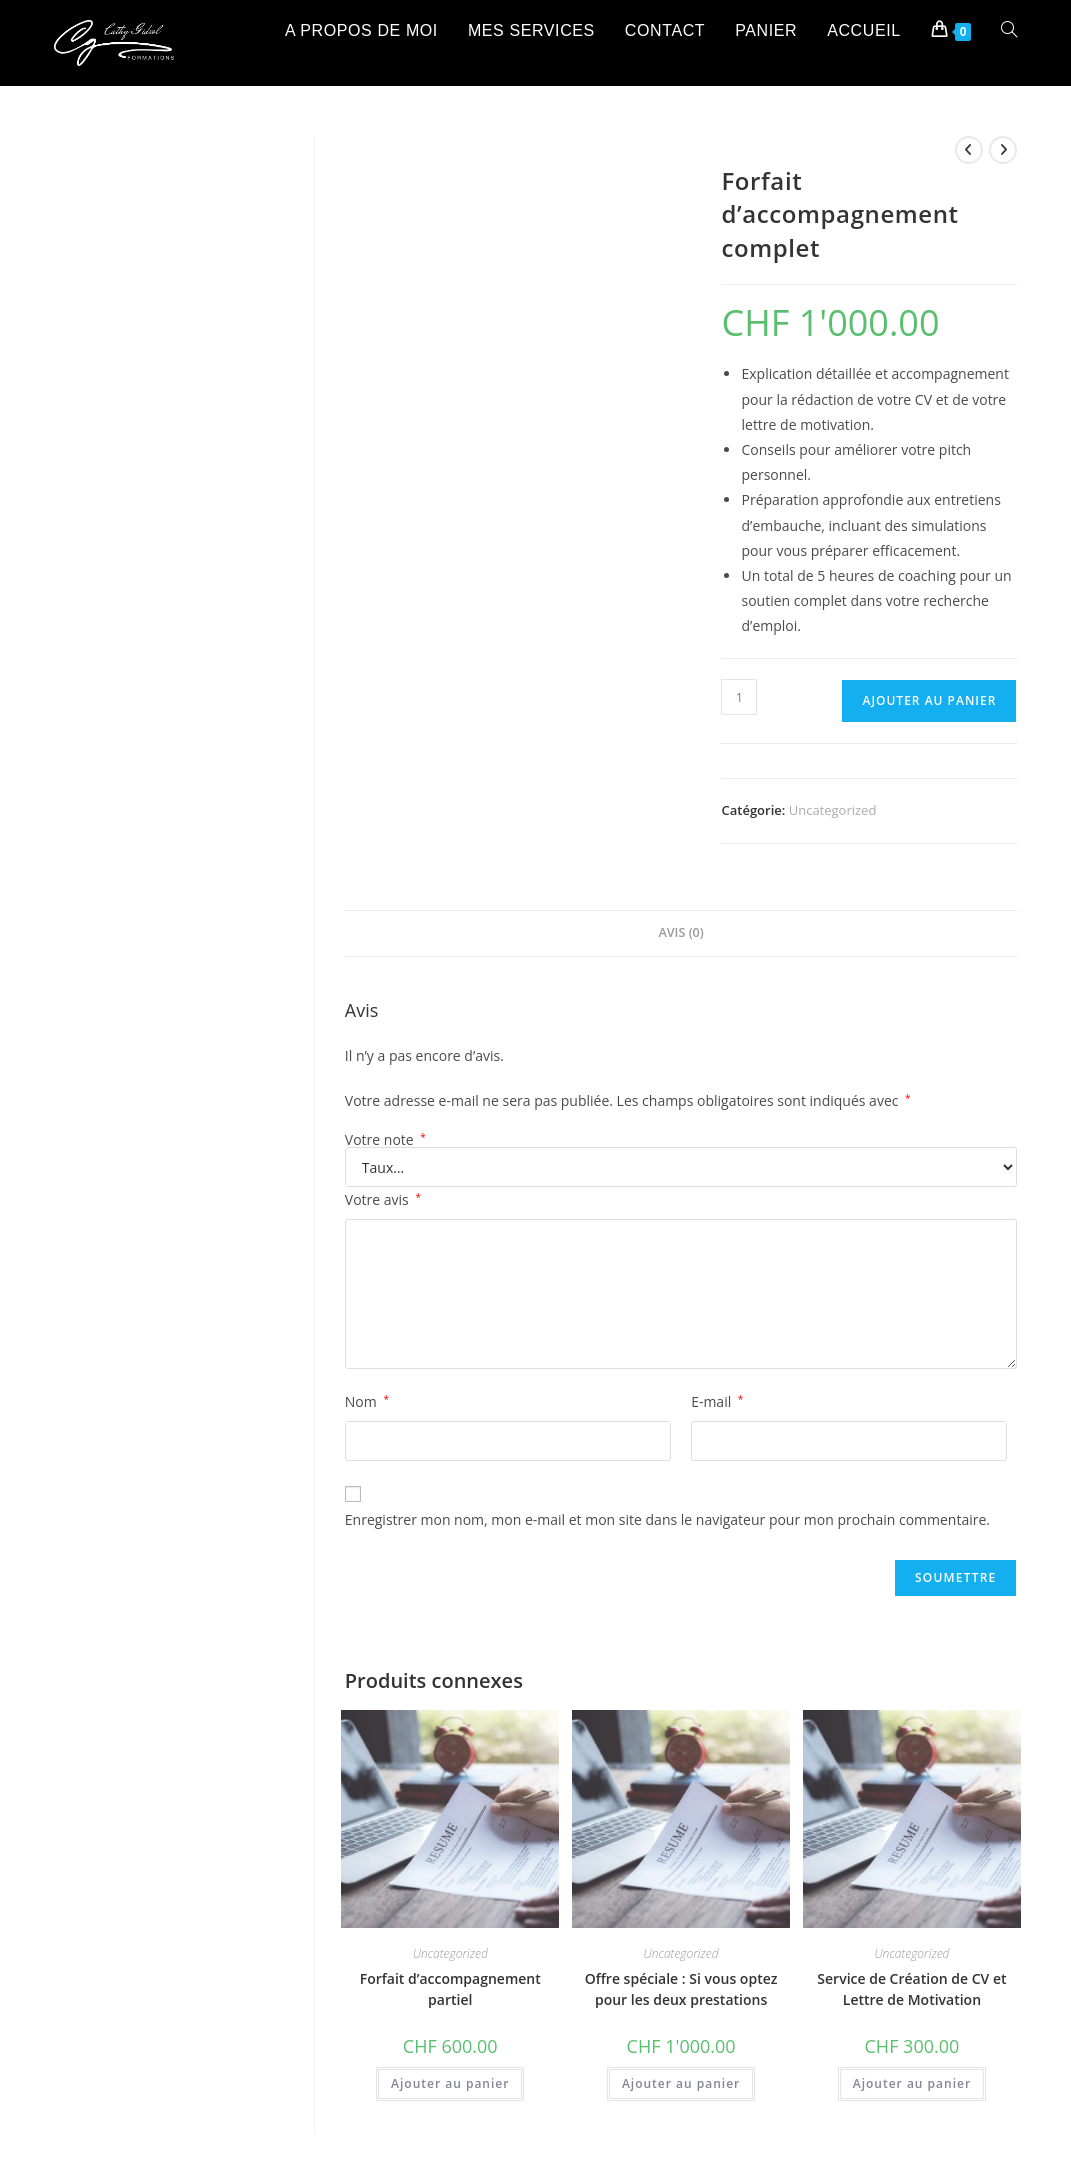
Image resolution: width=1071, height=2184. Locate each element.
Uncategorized (833, 810)
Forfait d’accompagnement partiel (450, 1989)
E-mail (717, 1401)
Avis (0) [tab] (680, 932)
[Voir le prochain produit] (1003, 150)
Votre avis (383, 1199)
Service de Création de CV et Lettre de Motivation (911, 1989)
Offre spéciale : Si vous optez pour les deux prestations (681, 1989)
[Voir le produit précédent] (969, 150)
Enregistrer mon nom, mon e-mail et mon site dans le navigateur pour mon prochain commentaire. (667, 1519)
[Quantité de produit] (739, 697)
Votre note (385, 1140)
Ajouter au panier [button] (450, 2083)
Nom (367, 1401)
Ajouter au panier (929, 700)
